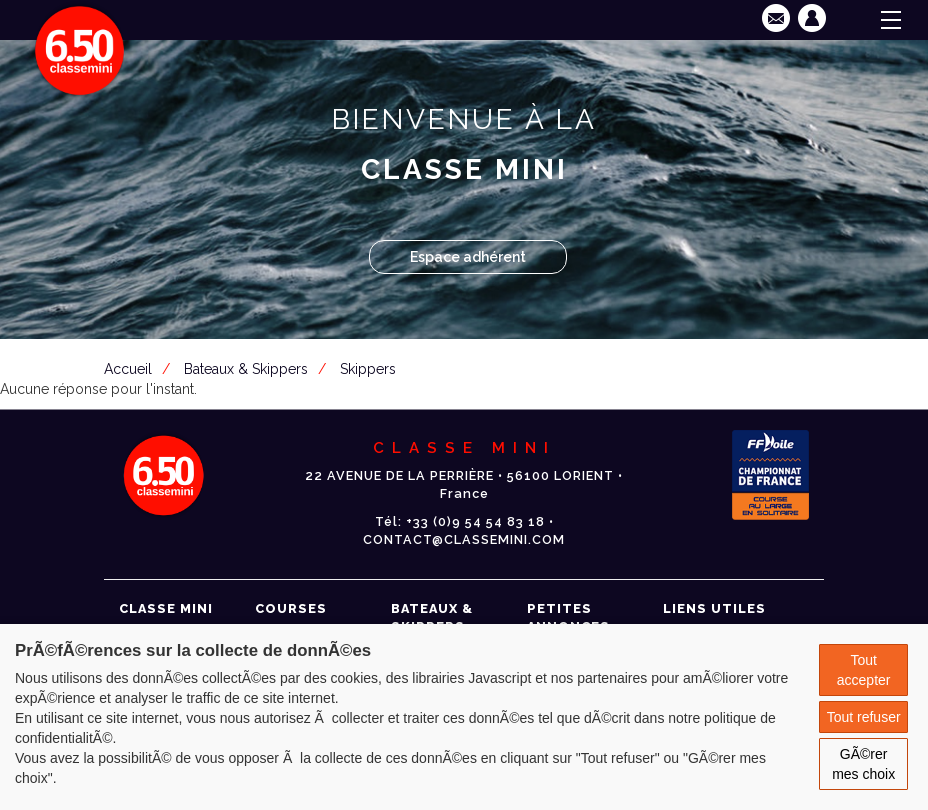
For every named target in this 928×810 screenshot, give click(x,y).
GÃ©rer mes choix (863, 764)
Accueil (128, 369)
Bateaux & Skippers (246, 369)
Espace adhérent (468, 257)
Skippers (368, 369)
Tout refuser (864, 717)
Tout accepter (864, 670)
